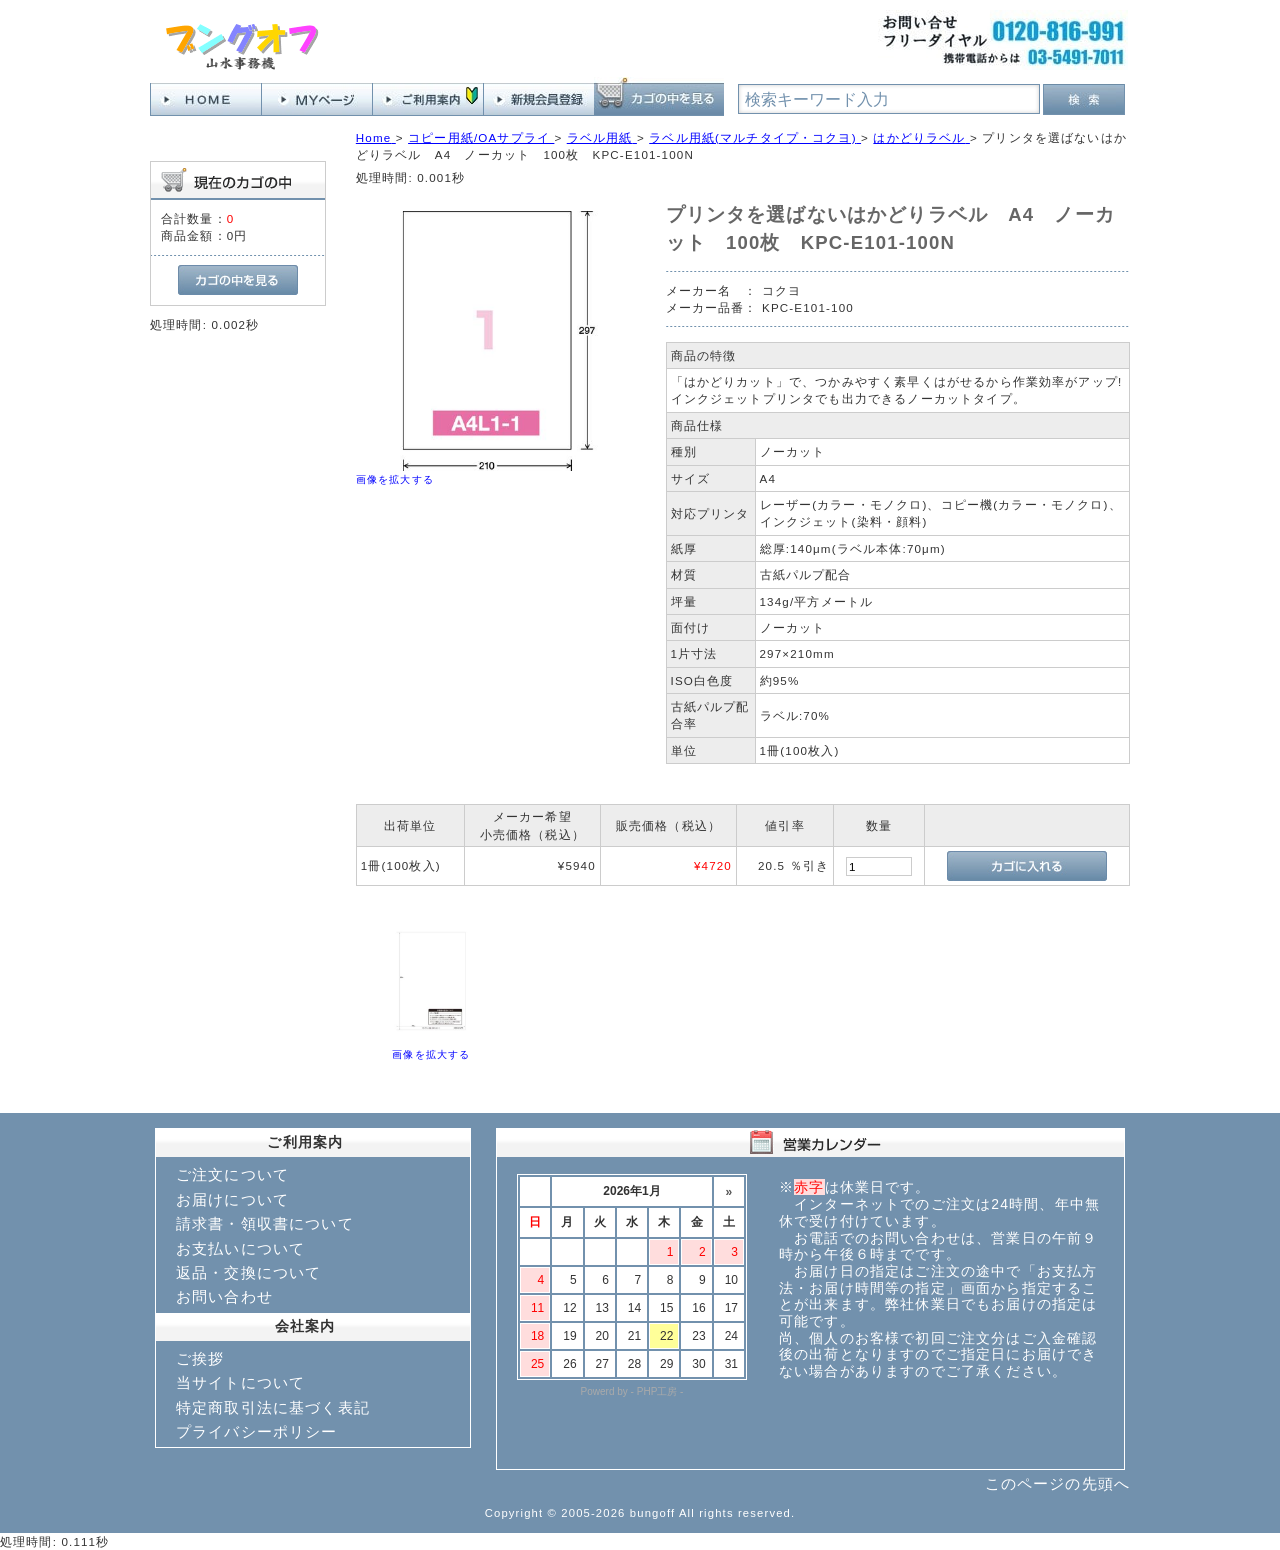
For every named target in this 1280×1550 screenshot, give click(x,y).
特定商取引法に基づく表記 (273, 1407)
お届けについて (232, 1199)
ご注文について (232, 1174)
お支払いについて (240, 1248)
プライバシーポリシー (257, 1431)
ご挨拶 (200, 1358)
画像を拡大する (395, 479)
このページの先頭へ (1057, 1483)
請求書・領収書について (265, 1223)
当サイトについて (240, 1382)
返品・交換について (248, 1272)
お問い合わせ (224, 1296)
